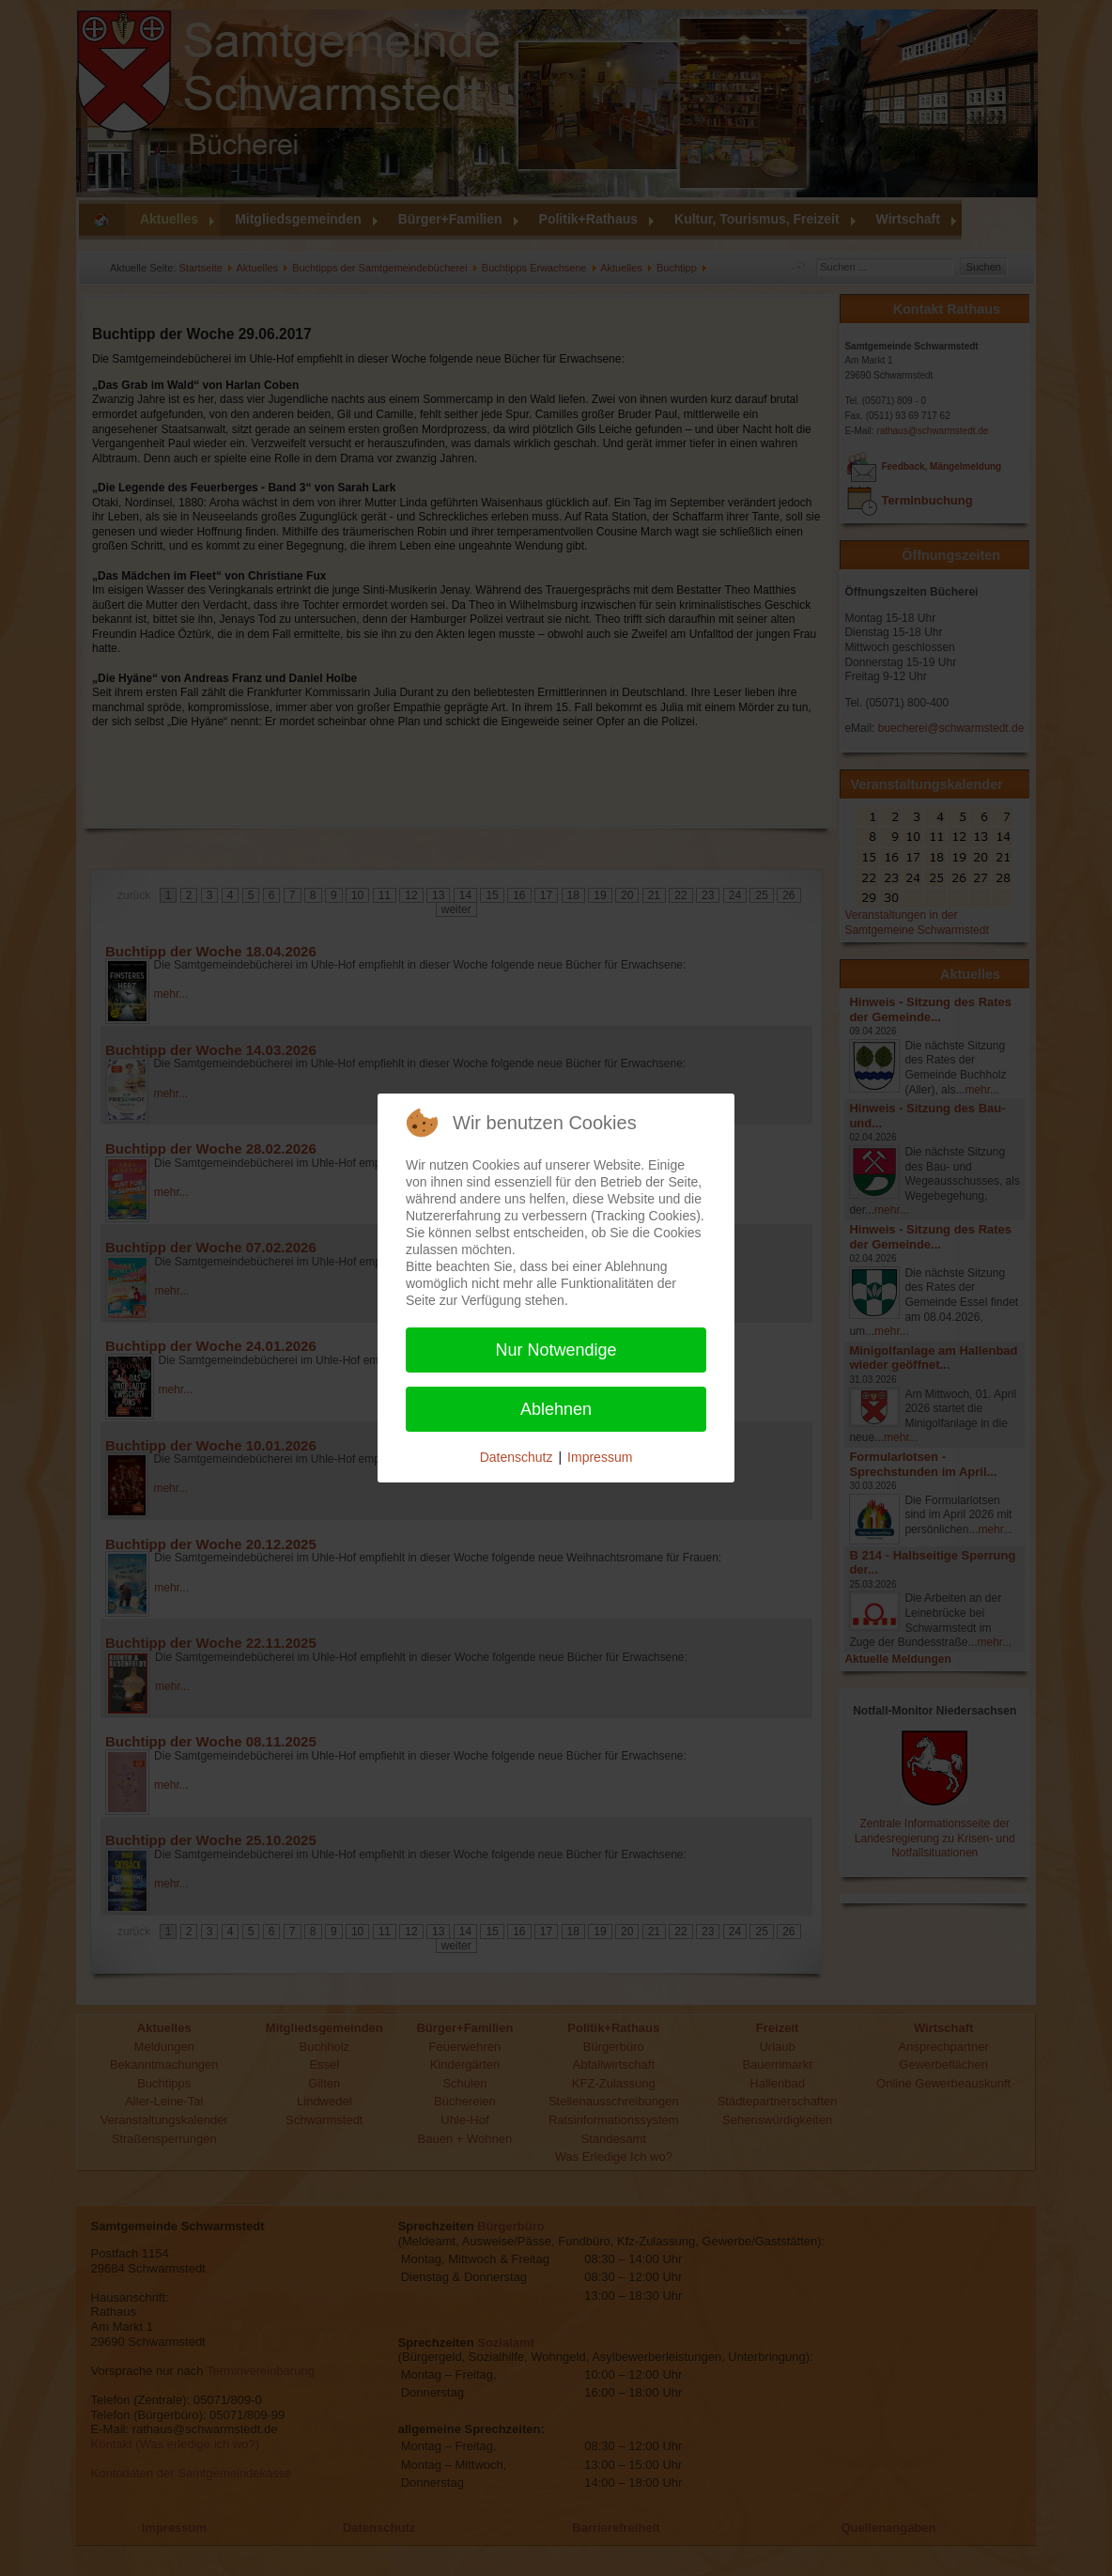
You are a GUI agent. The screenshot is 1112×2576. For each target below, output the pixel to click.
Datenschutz (516, 1457)
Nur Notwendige (555, 1350)
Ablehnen (556, 1409)
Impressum (599, 1457)
